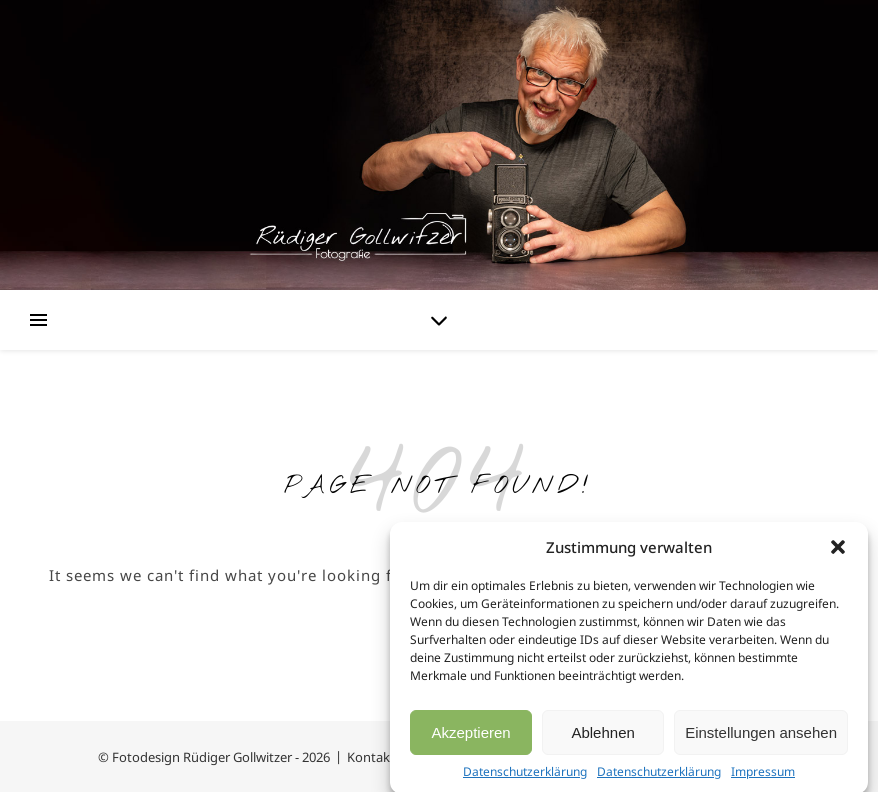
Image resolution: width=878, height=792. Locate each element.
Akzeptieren (470, 736)
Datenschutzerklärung (525, 777)
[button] (838, 552)
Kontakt (371, 757)
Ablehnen (602, 736)
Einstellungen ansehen (761, 736)
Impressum (763, 777)
